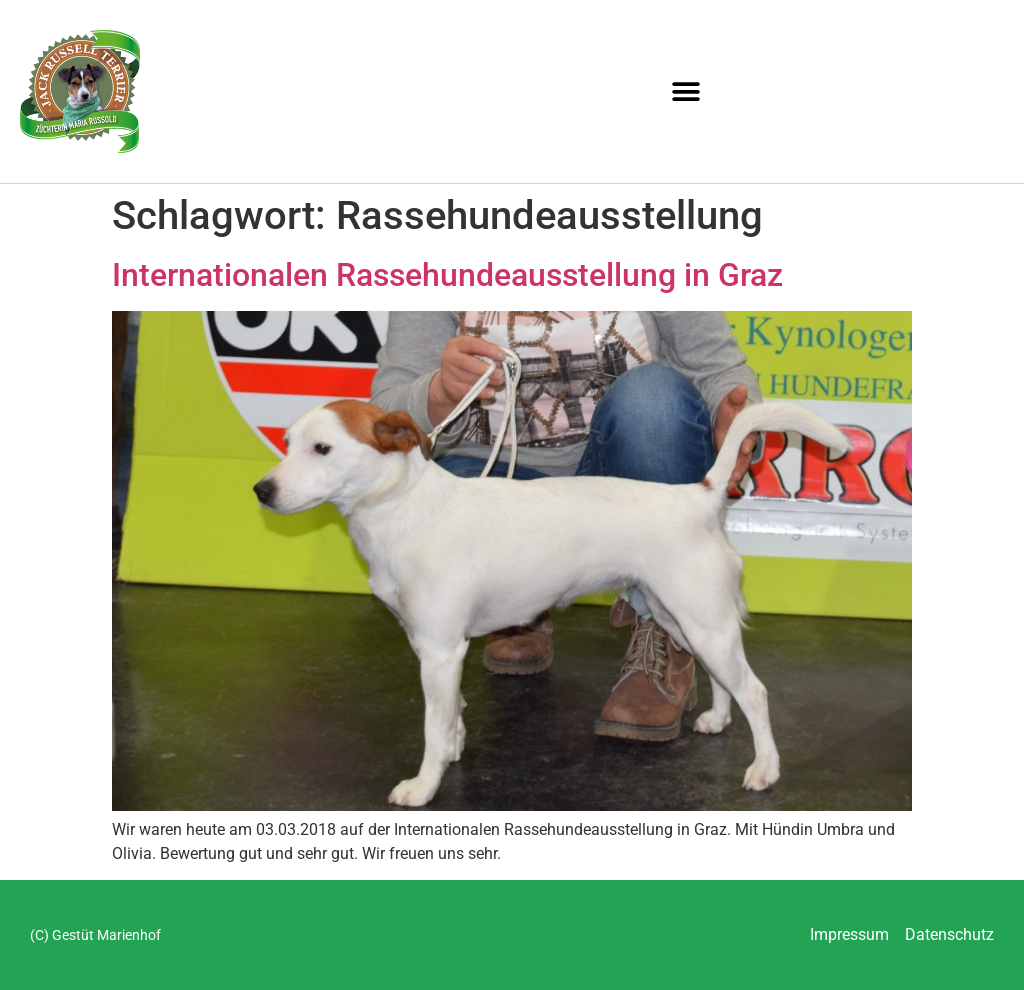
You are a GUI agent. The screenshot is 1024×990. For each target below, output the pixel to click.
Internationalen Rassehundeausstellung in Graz (447, 275)
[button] (686, 91)
